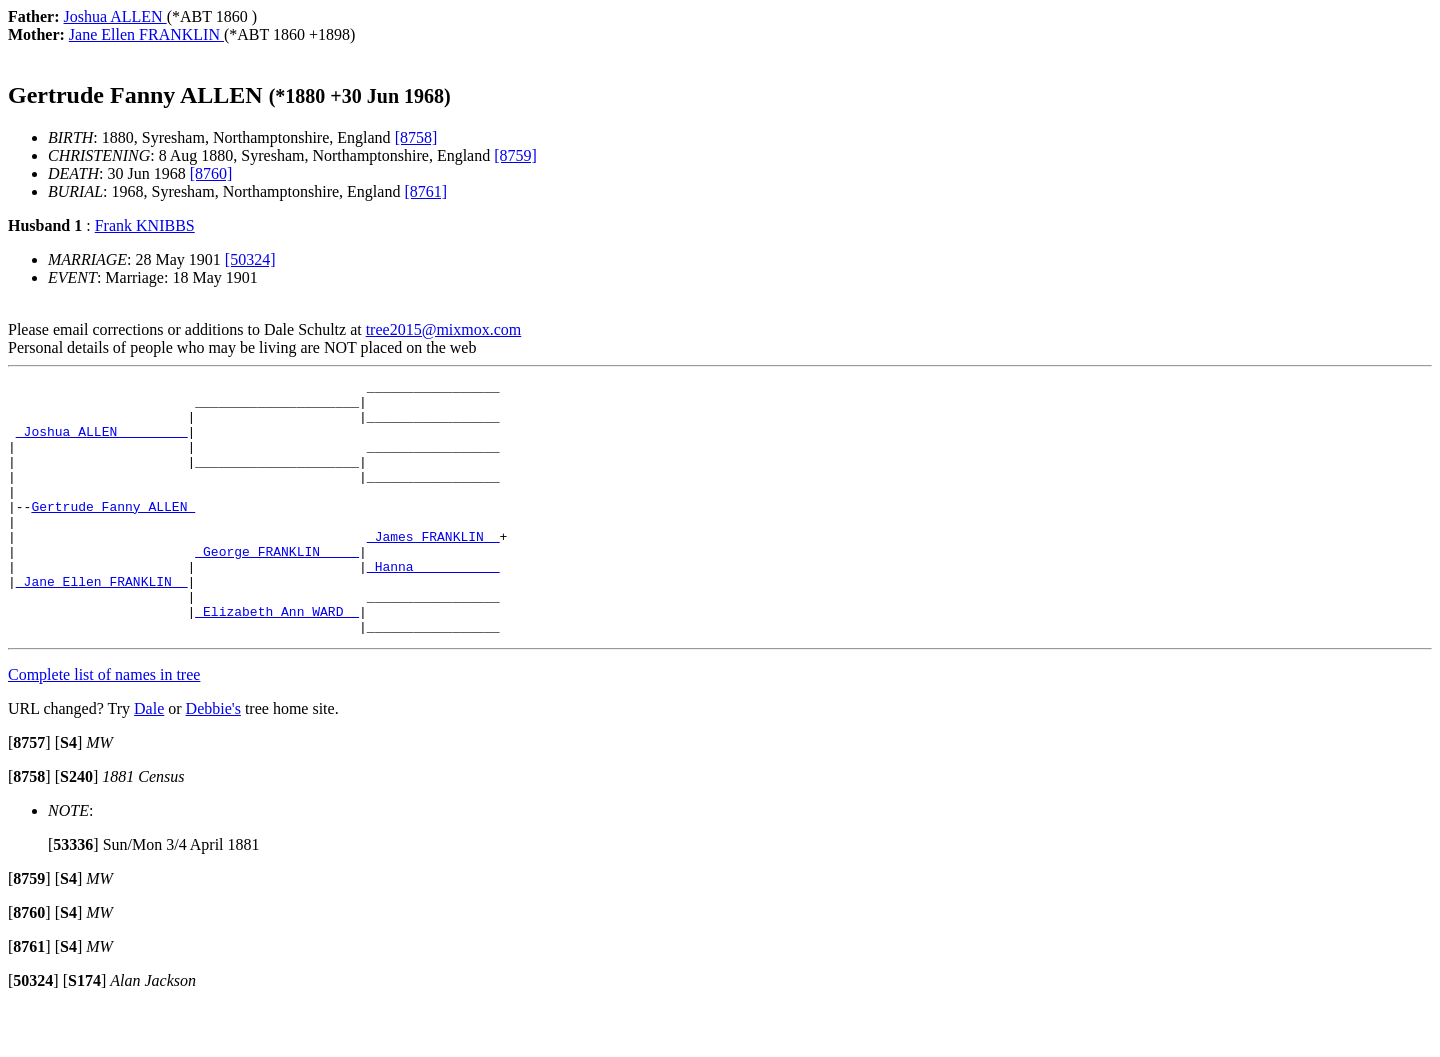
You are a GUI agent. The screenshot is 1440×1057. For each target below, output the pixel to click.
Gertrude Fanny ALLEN (113, 533)
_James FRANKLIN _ (433, 569)
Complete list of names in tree (104, 725)
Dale (149, 759)
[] (29, 793)
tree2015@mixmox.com (444, 329)
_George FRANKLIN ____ (277, 587)
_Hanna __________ (433, 605)
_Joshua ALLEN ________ (102, 443)
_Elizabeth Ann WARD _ (277, 659)
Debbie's (213, 759)
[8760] (211, 173)
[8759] (515, 155)
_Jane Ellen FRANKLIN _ (102, 623)
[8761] (425, 191)
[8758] (416, 137)
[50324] (250, 259)
